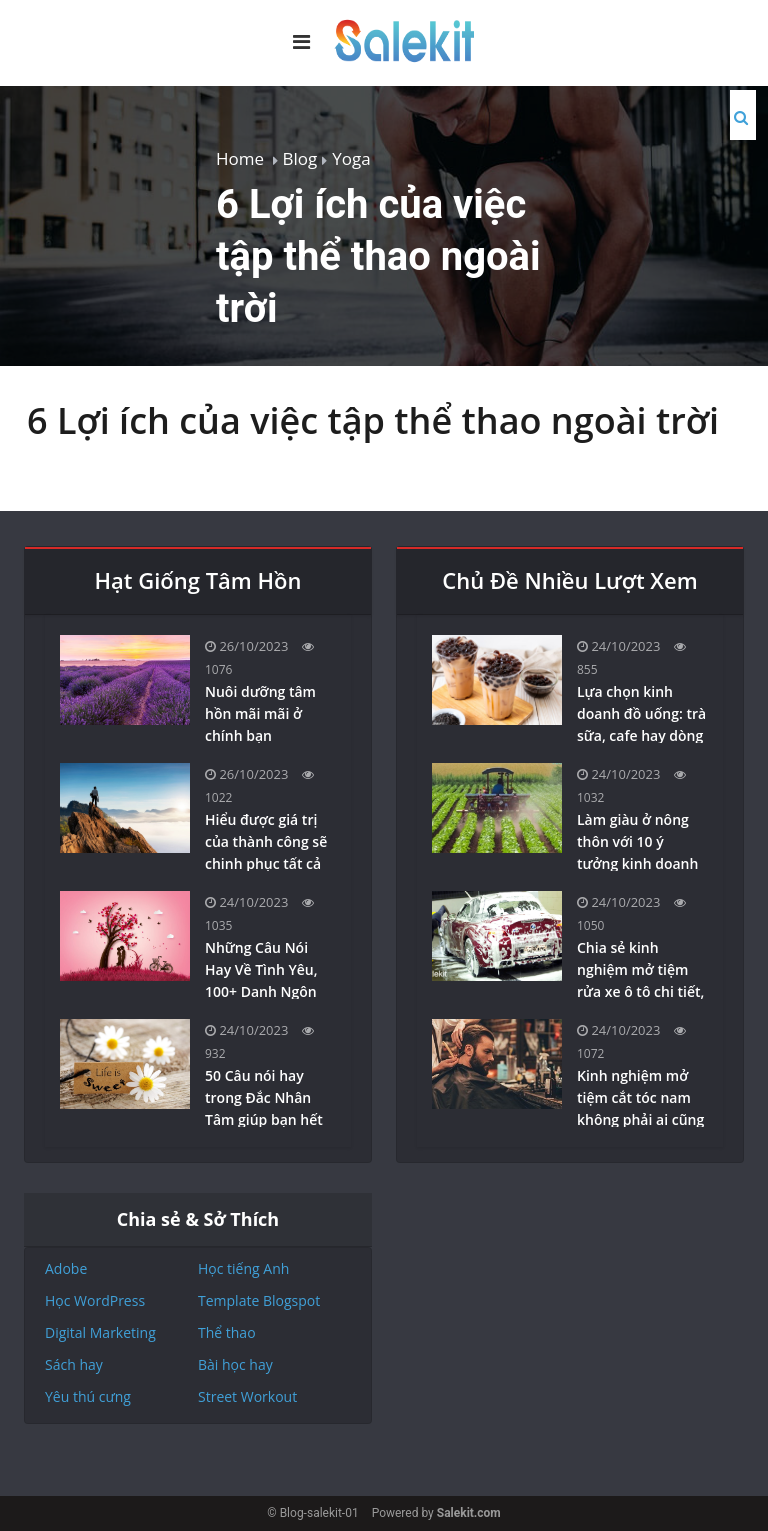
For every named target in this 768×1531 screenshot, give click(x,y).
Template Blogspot (259, 1300)
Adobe (66, 1268)
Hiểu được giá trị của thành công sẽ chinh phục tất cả (266, 841)
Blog (300, 158)
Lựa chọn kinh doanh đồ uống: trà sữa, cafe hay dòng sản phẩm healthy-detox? (641, 735)
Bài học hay (235, 1364)
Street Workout (247, 1396)
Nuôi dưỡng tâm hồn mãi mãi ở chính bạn (260, 713)
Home (240, 158)
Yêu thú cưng (88, 1396)
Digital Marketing (100, 1332)
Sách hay (74, 1364)
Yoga (351, 158)
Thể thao (227, 1332)
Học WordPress (95, 1300)
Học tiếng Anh (243, 1268)
